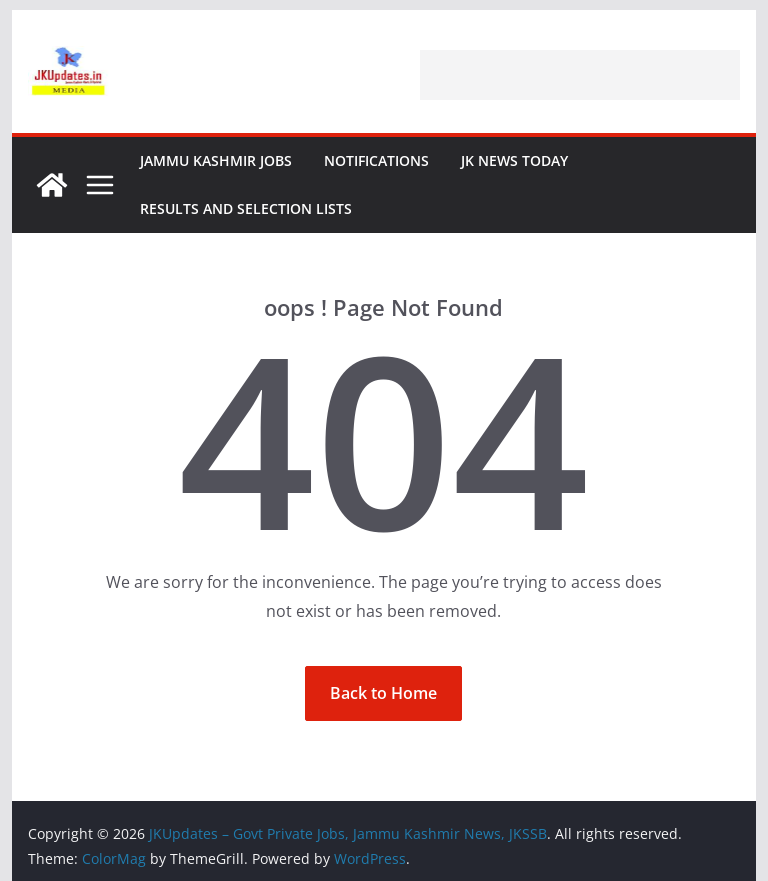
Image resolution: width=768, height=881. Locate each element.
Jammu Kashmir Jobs (216, 160)
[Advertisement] (580, 75)
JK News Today (514, 160)
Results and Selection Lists (246, 208)
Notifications (376, 160)
